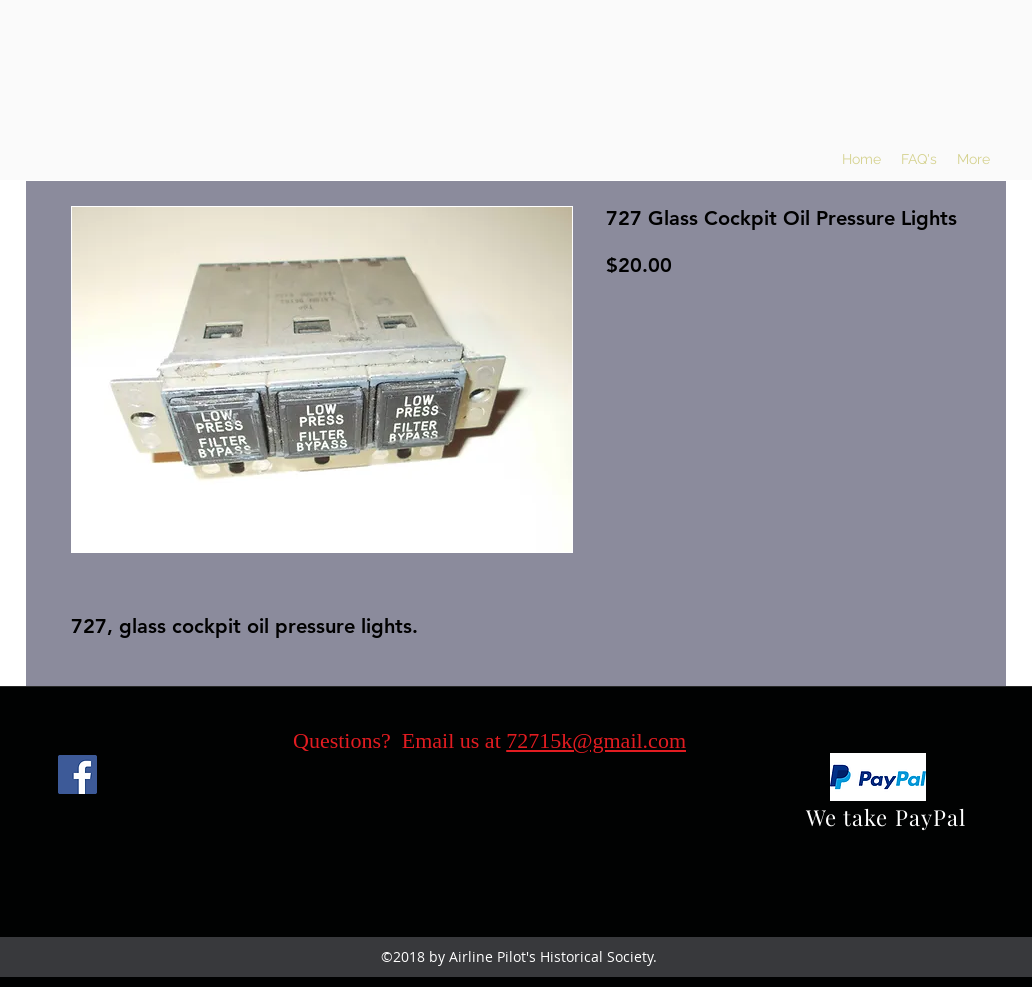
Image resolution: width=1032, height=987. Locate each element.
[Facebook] (77, 774)
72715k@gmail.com (596, 740)
